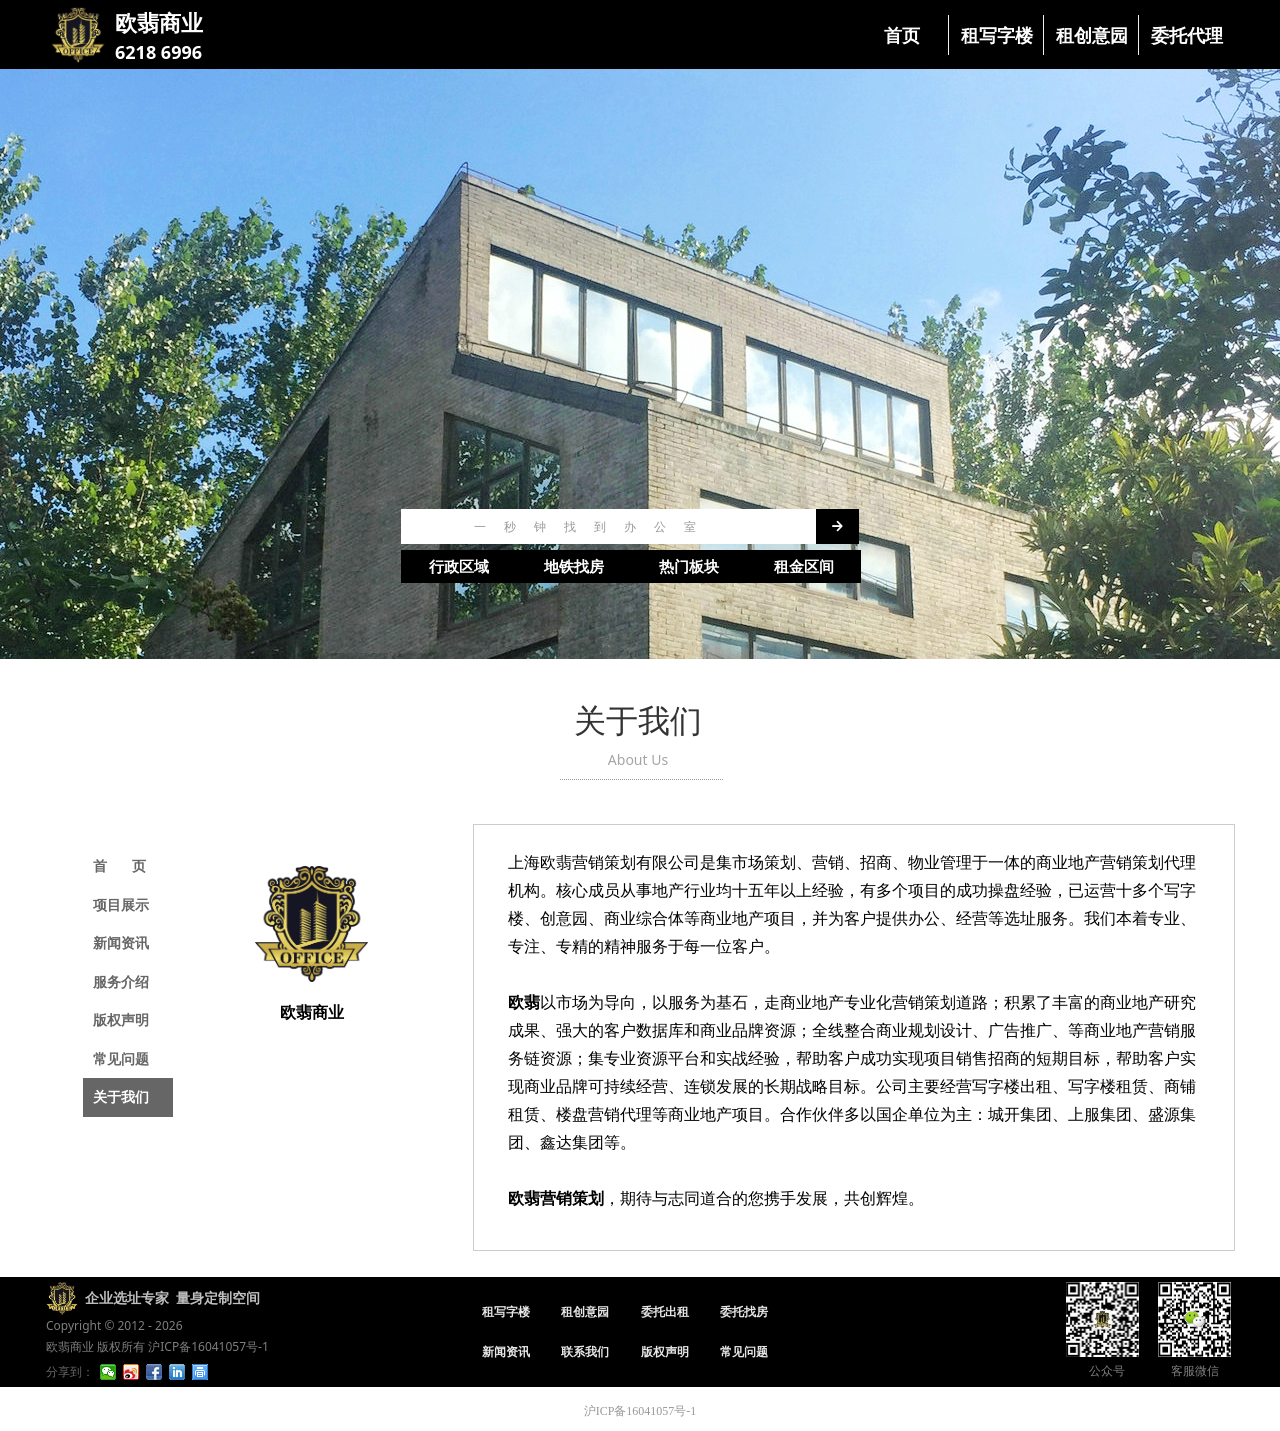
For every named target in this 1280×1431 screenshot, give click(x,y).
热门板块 (689, 567)
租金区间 (804, 567)
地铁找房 (574, 567)
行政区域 (459, 567)
